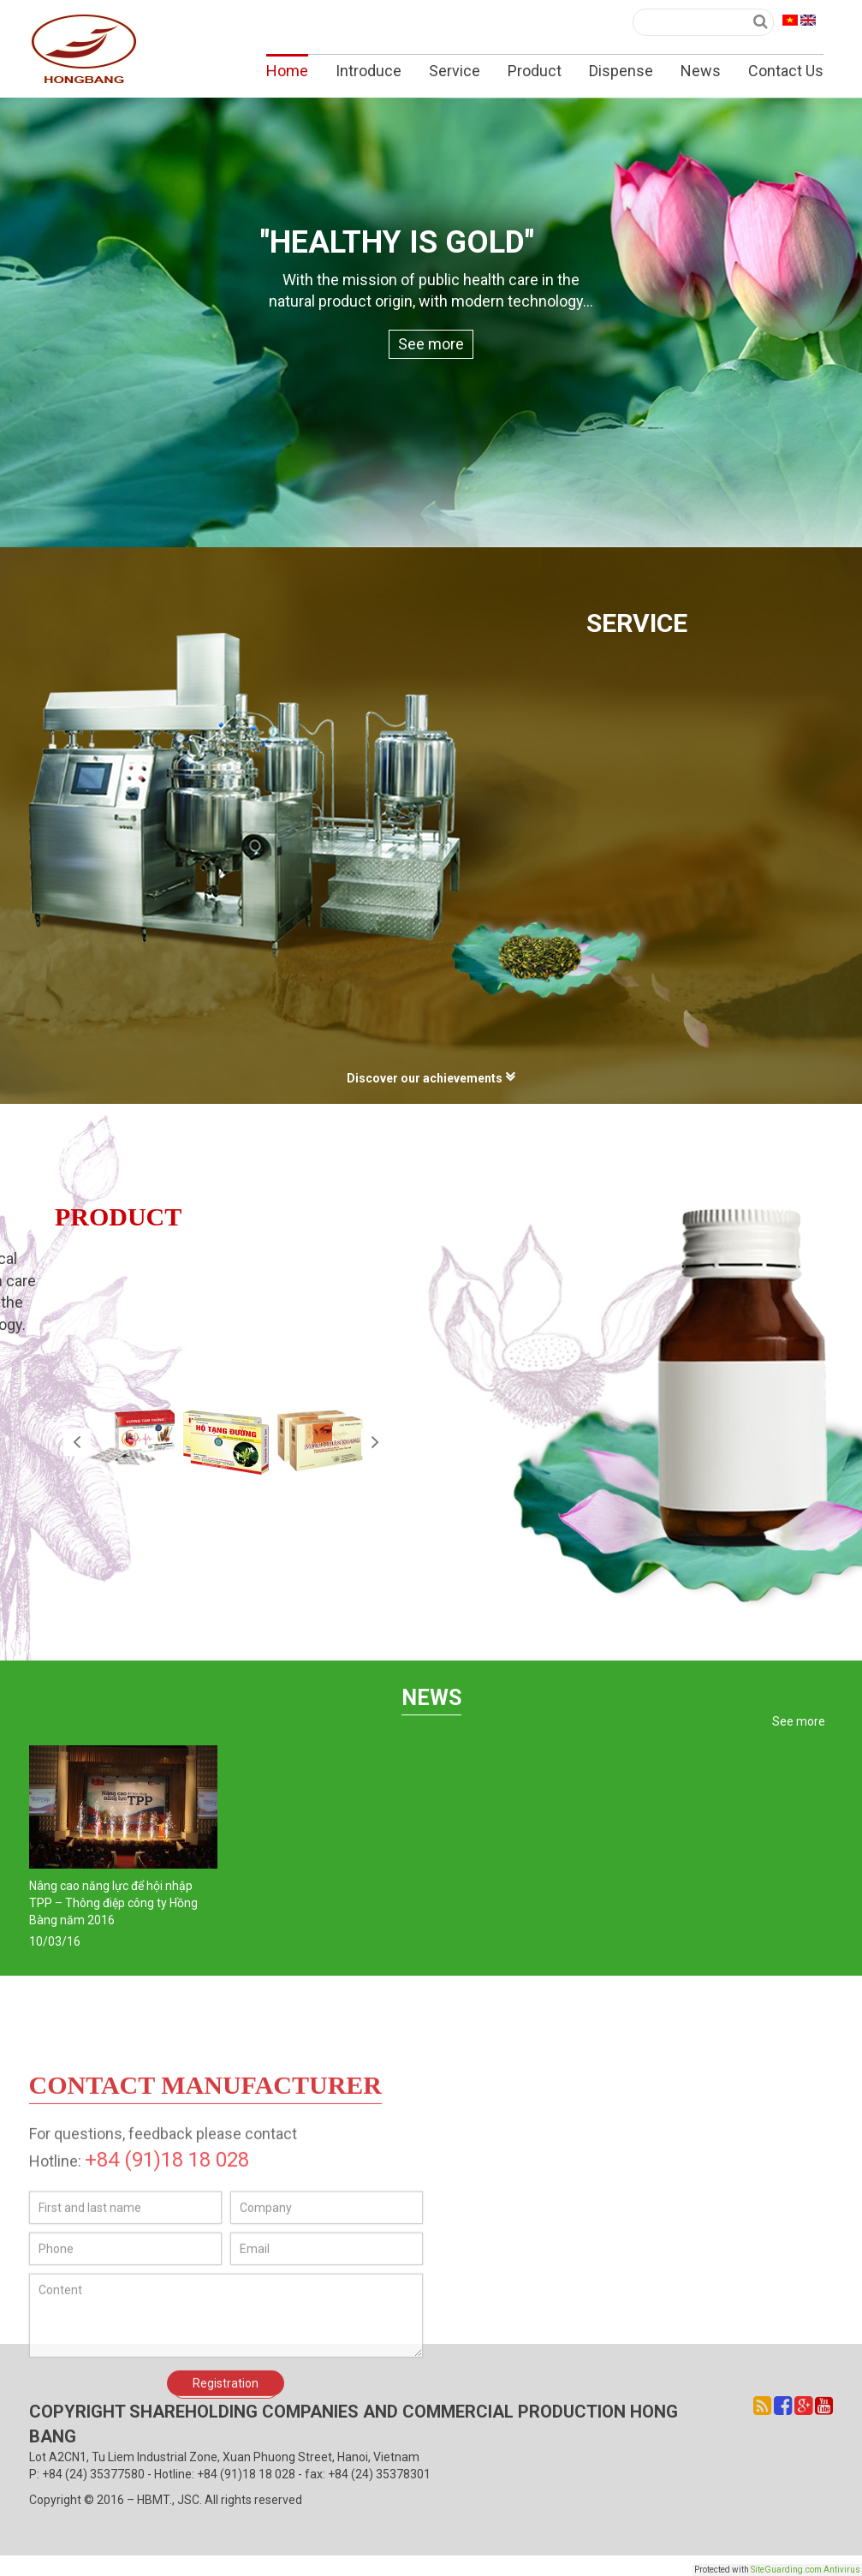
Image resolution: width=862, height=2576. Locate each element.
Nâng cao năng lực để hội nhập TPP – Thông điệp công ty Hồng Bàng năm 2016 (113, 1903)
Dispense (621, 71)
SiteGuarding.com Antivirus (805, 2569)
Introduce (368, 71)
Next (375, 1442)
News (701, 71)
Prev (77, 1442)
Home (287, 71)
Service (454, 71)
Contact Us (785, 71)
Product (535, 71)
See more (431, 344)
